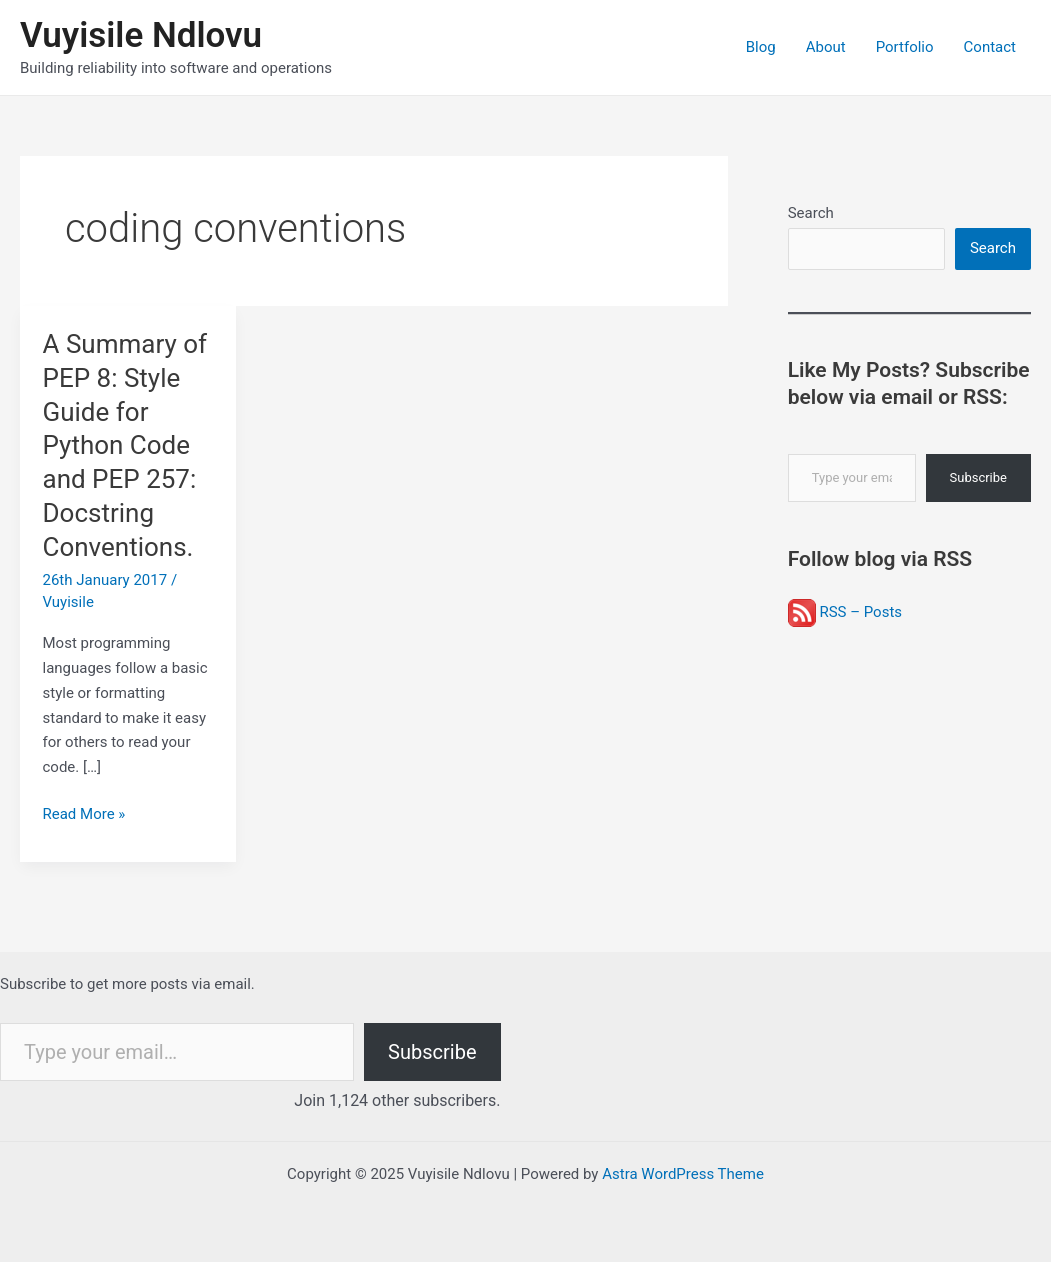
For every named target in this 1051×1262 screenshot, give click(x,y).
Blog (761, 47)
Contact (990, 47)
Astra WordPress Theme (683, 1174)
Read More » (84, 814)
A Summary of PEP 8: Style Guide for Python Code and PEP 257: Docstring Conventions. (125, 445)
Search (811, 213)
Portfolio (905, 47)
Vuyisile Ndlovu (141, 35)
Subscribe (978, 477)
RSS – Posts (845, 612)
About (826, 47)
